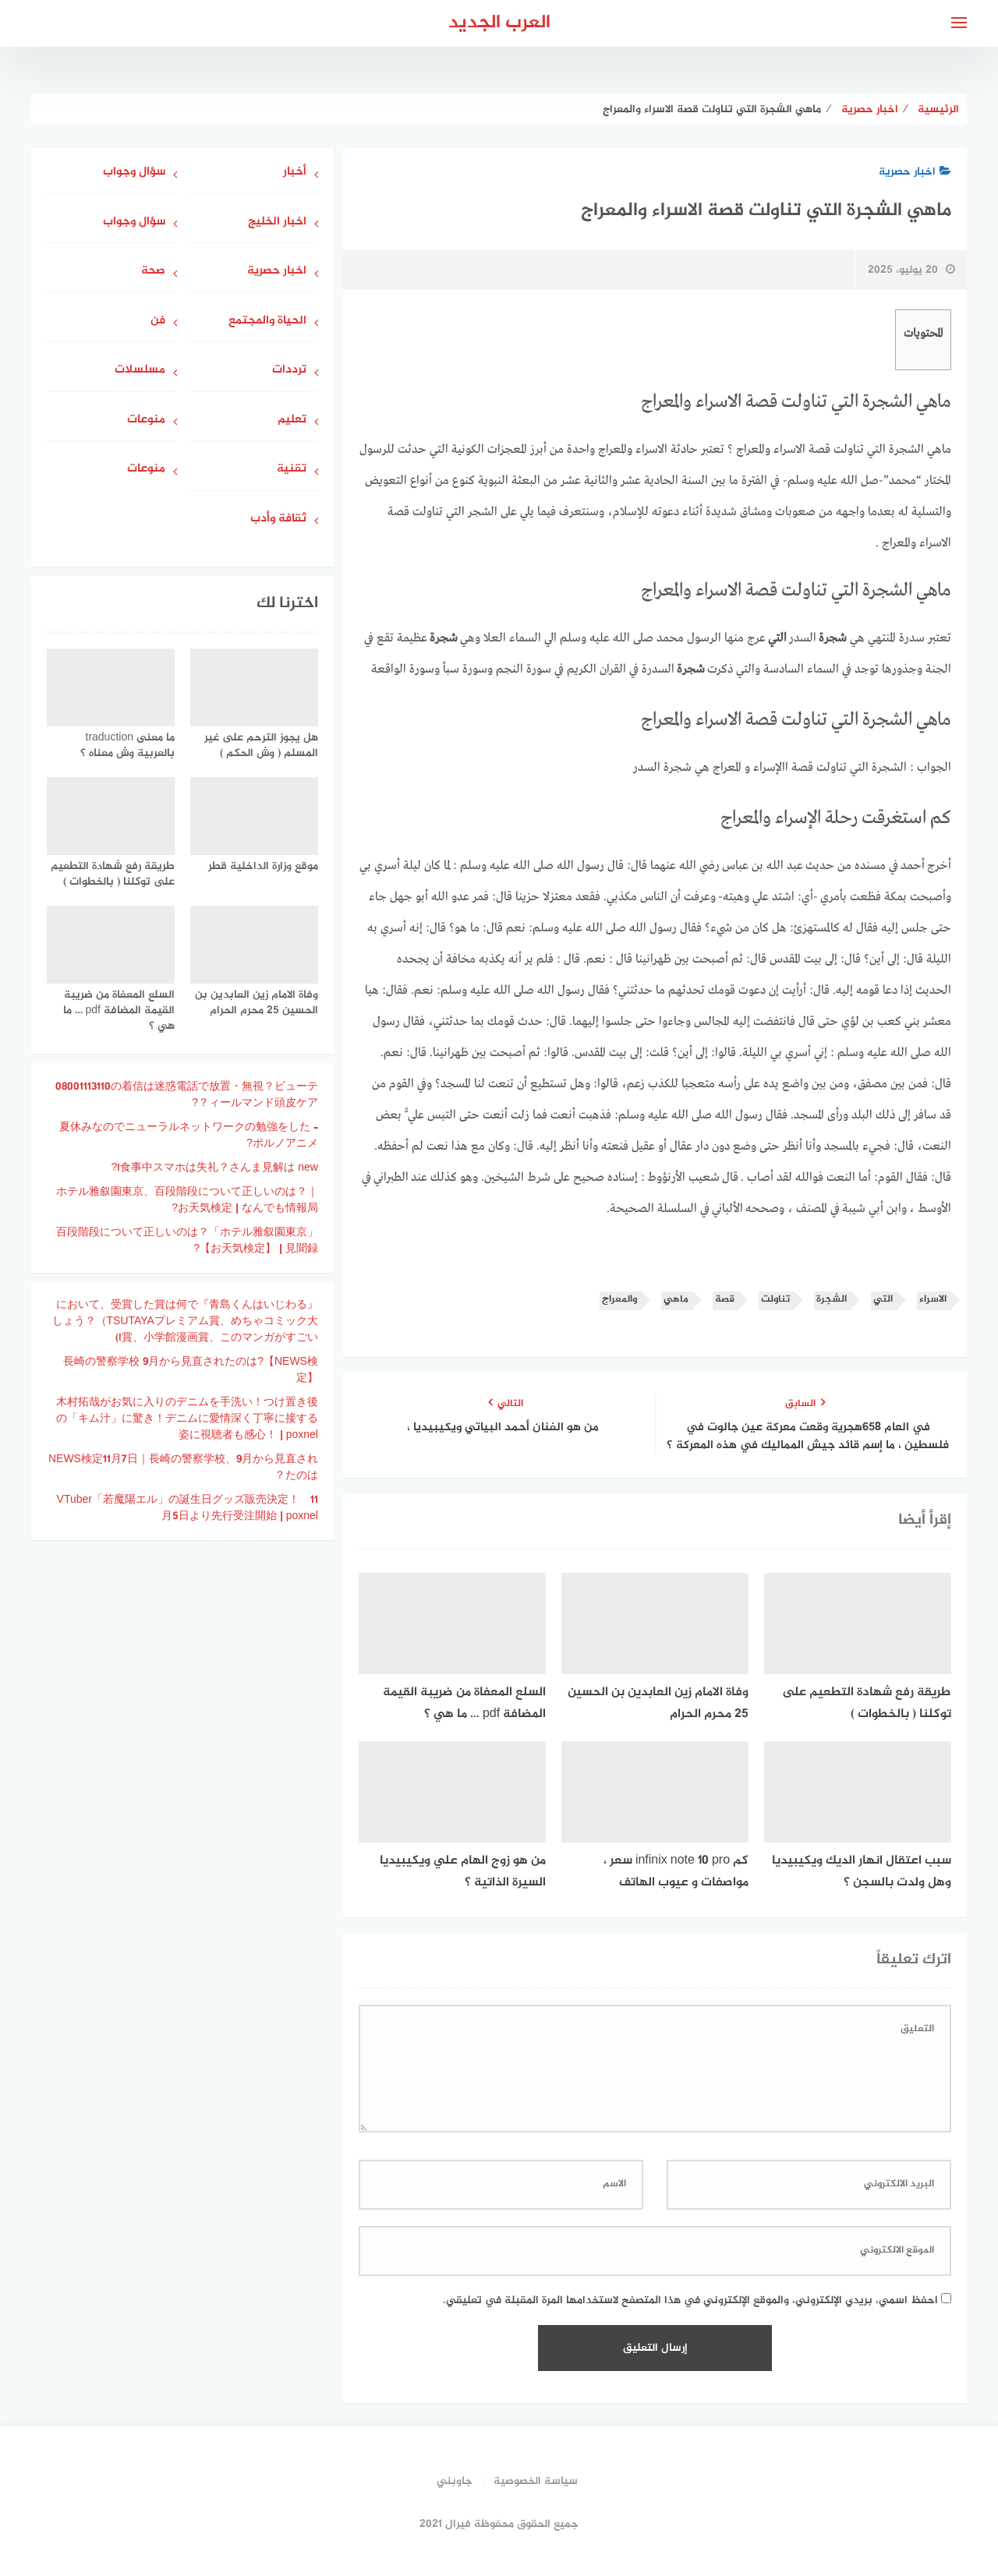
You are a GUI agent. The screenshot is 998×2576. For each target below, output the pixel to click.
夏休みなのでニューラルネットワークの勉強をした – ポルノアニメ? (188, 1135)
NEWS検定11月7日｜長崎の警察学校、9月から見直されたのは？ (183, 1468)
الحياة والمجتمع (267, 321)
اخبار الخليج (277, 222)
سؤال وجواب (134, 173)
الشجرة (831, 1300)
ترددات (289, 371)
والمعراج (619, 1300)
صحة (153, 272)
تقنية (291, 470)
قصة (724, 1300)
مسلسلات (140, 371)
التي (883, 1300)
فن (157, 321)
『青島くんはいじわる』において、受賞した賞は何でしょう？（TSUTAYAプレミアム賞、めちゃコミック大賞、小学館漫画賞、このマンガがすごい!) (185, 1321)
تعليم (292, 420)
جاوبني (454, 2481)
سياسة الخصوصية (536, 2481)
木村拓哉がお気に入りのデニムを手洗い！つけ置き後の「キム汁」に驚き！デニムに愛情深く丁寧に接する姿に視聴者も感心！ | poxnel (187, 1419)
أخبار (294, 173)
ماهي (676, 1300)
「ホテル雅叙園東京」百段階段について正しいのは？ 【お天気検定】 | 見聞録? (187, 1241)
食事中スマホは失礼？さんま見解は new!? (214, 1168)
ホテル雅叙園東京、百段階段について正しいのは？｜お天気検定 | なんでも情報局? (187, 1200)
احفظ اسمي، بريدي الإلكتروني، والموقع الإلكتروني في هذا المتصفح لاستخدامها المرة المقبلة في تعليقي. (690, 2300)
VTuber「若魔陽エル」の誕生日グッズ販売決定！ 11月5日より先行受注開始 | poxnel (187, 1508)
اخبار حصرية (915, 172)
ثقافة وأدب (278, 519)
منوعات (146, 420)
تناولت (775, 1300)
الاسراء (933, 1300)
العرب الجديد (499, 23)
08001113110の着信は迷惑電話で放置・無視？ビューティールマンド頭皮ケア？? (186, 1095)
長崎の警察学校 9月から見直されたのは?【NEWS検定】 (190, 1370)
